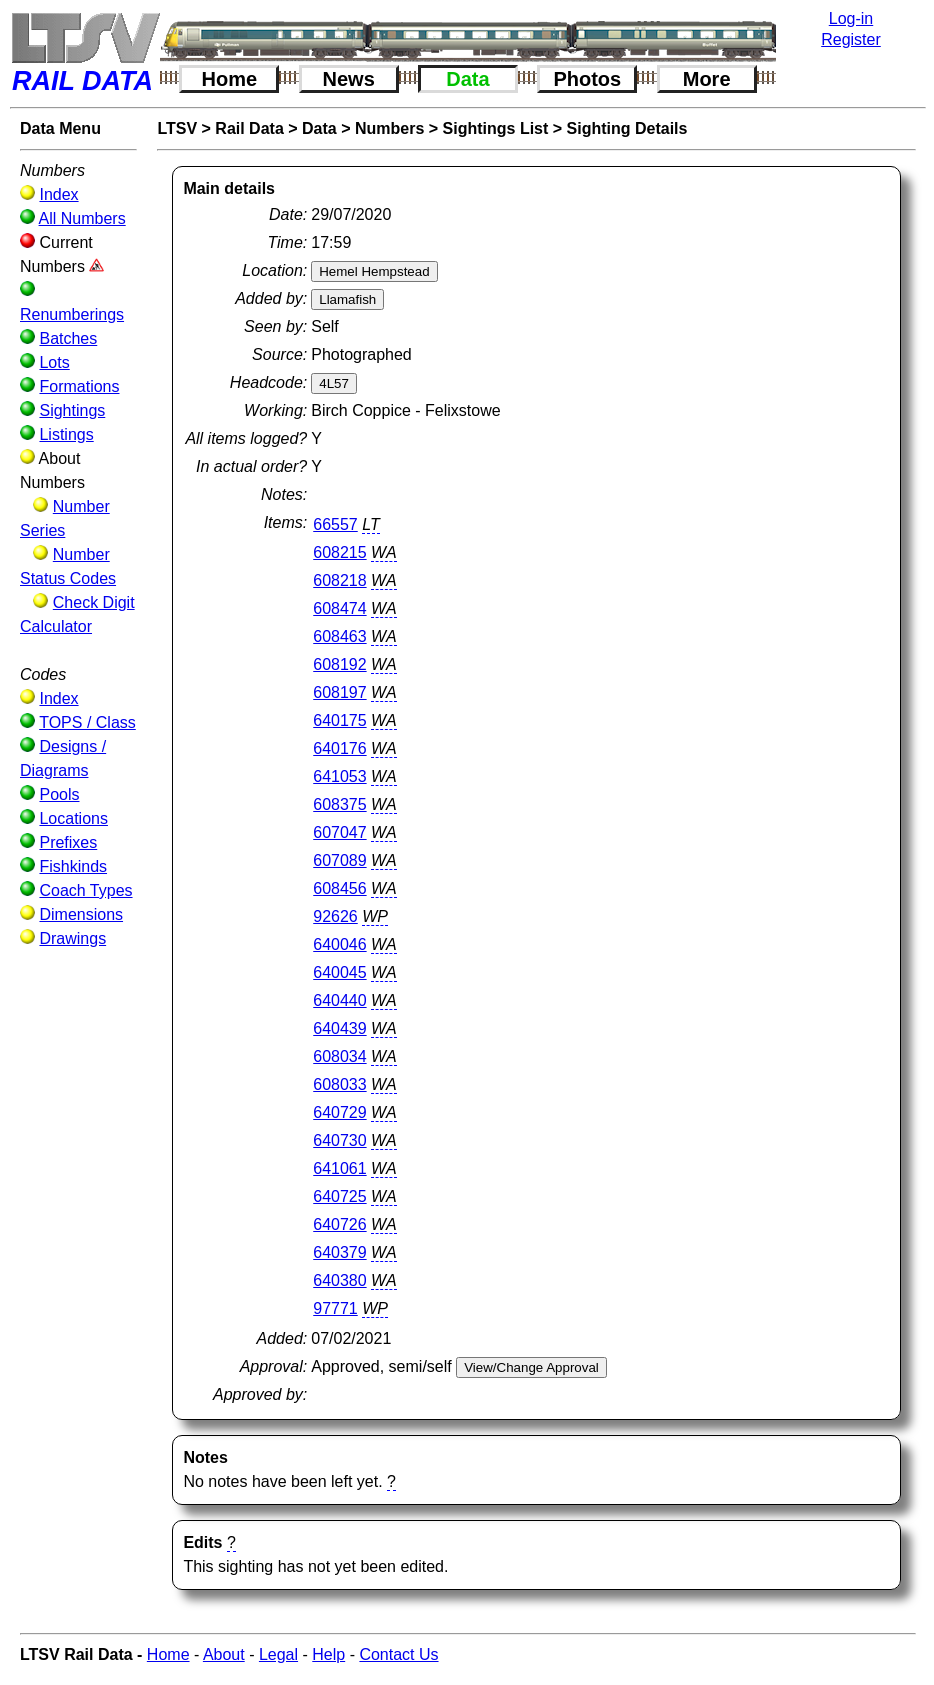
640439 (339, 1028)
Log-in (851, 18)
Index (58, 194)
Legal (278, 1654)
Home (230, 79)
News (349, 79)
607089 (339, 860)
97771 (335, 1308)
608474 (339, 608)
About (224, 1654)
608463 (339, 636)
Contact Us (398, 1654)
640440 (339, 1000)
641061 (339, 1168)
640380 (339, 1280)
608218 (339, 580)
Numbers (389, 128)
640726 (339, 1224)
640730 (339, 1140)
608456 (339, 888)
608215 (339, 552)
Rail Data (249, 128)
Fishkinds (73, 866)
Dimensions (81, 914)
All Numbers (82, 218)
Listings (66, 434)
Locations (73, 818)
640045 (339, 972)
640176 (339, 748)
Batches (68, 338)
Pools (59, 794)
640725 (339, 1196)
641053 (339, 776)
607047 (339, 832)
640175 (339, 720)
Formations (79, 386)
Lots (54, 362)
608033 (339, 1084)
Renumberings (72, 314)
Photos (587, 79)
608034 (339, 1056)
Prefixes (68, 842)
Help (328, 1654)
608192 (339, 664)
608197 (339, 692)
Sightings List (496, 128)
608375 (339, 804)
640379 (339, 1252)
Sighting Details (627, 128)
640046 (339, 944)
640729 (339, 1112)
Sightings (72, 410)
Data (467, 79)
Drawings (72, 938)
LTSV (177, 128)
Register (851, 39)
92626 (335, 916)
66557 (335, 524)
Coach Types (85, 890)
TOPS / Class (87, 722)
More (707, 79)
